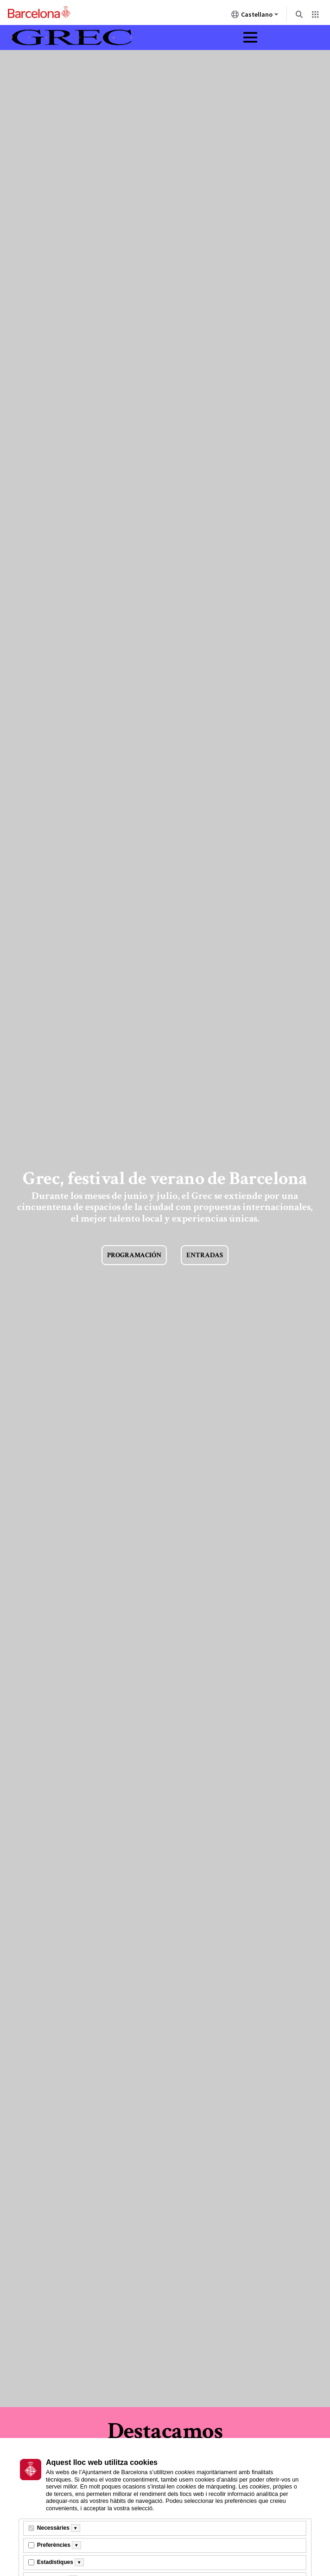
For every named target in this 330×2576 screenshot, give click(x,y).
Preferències (53, 2545)
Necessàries (53, 2528)
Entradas (204, 1255)
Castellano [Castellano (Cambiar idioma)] (255, 16)
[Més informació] (75, 2528)
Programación (134, 1255)
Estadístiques (55, 2562)
